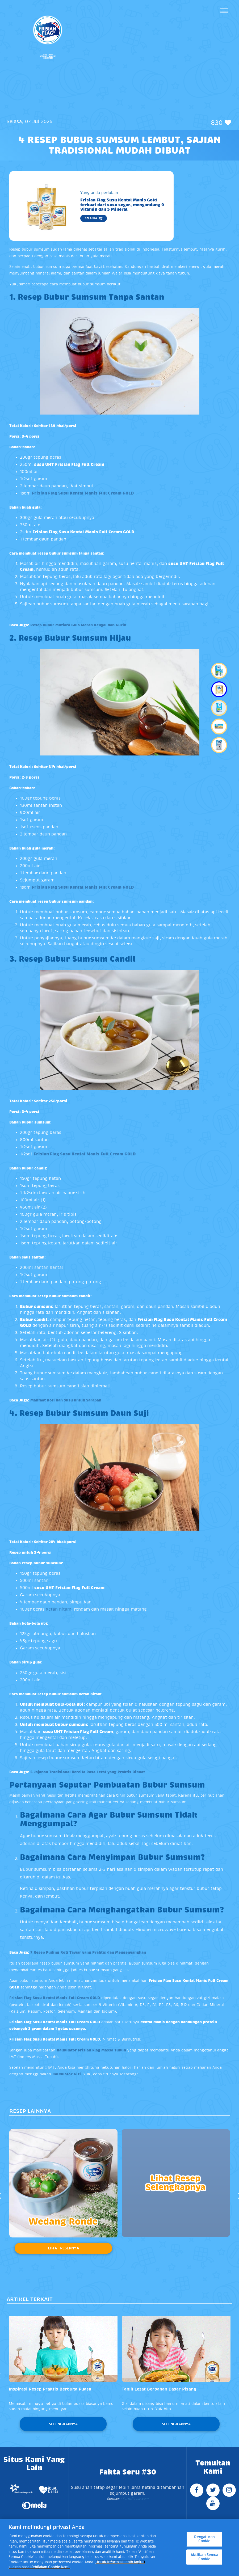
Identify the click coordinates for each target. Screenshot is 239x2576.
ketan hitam (58, 1609)
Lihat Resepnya (63, 2248)
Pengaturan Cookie (204, 2539)
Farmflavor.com (135, 2498)
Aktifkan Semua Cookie (204, 2557)
